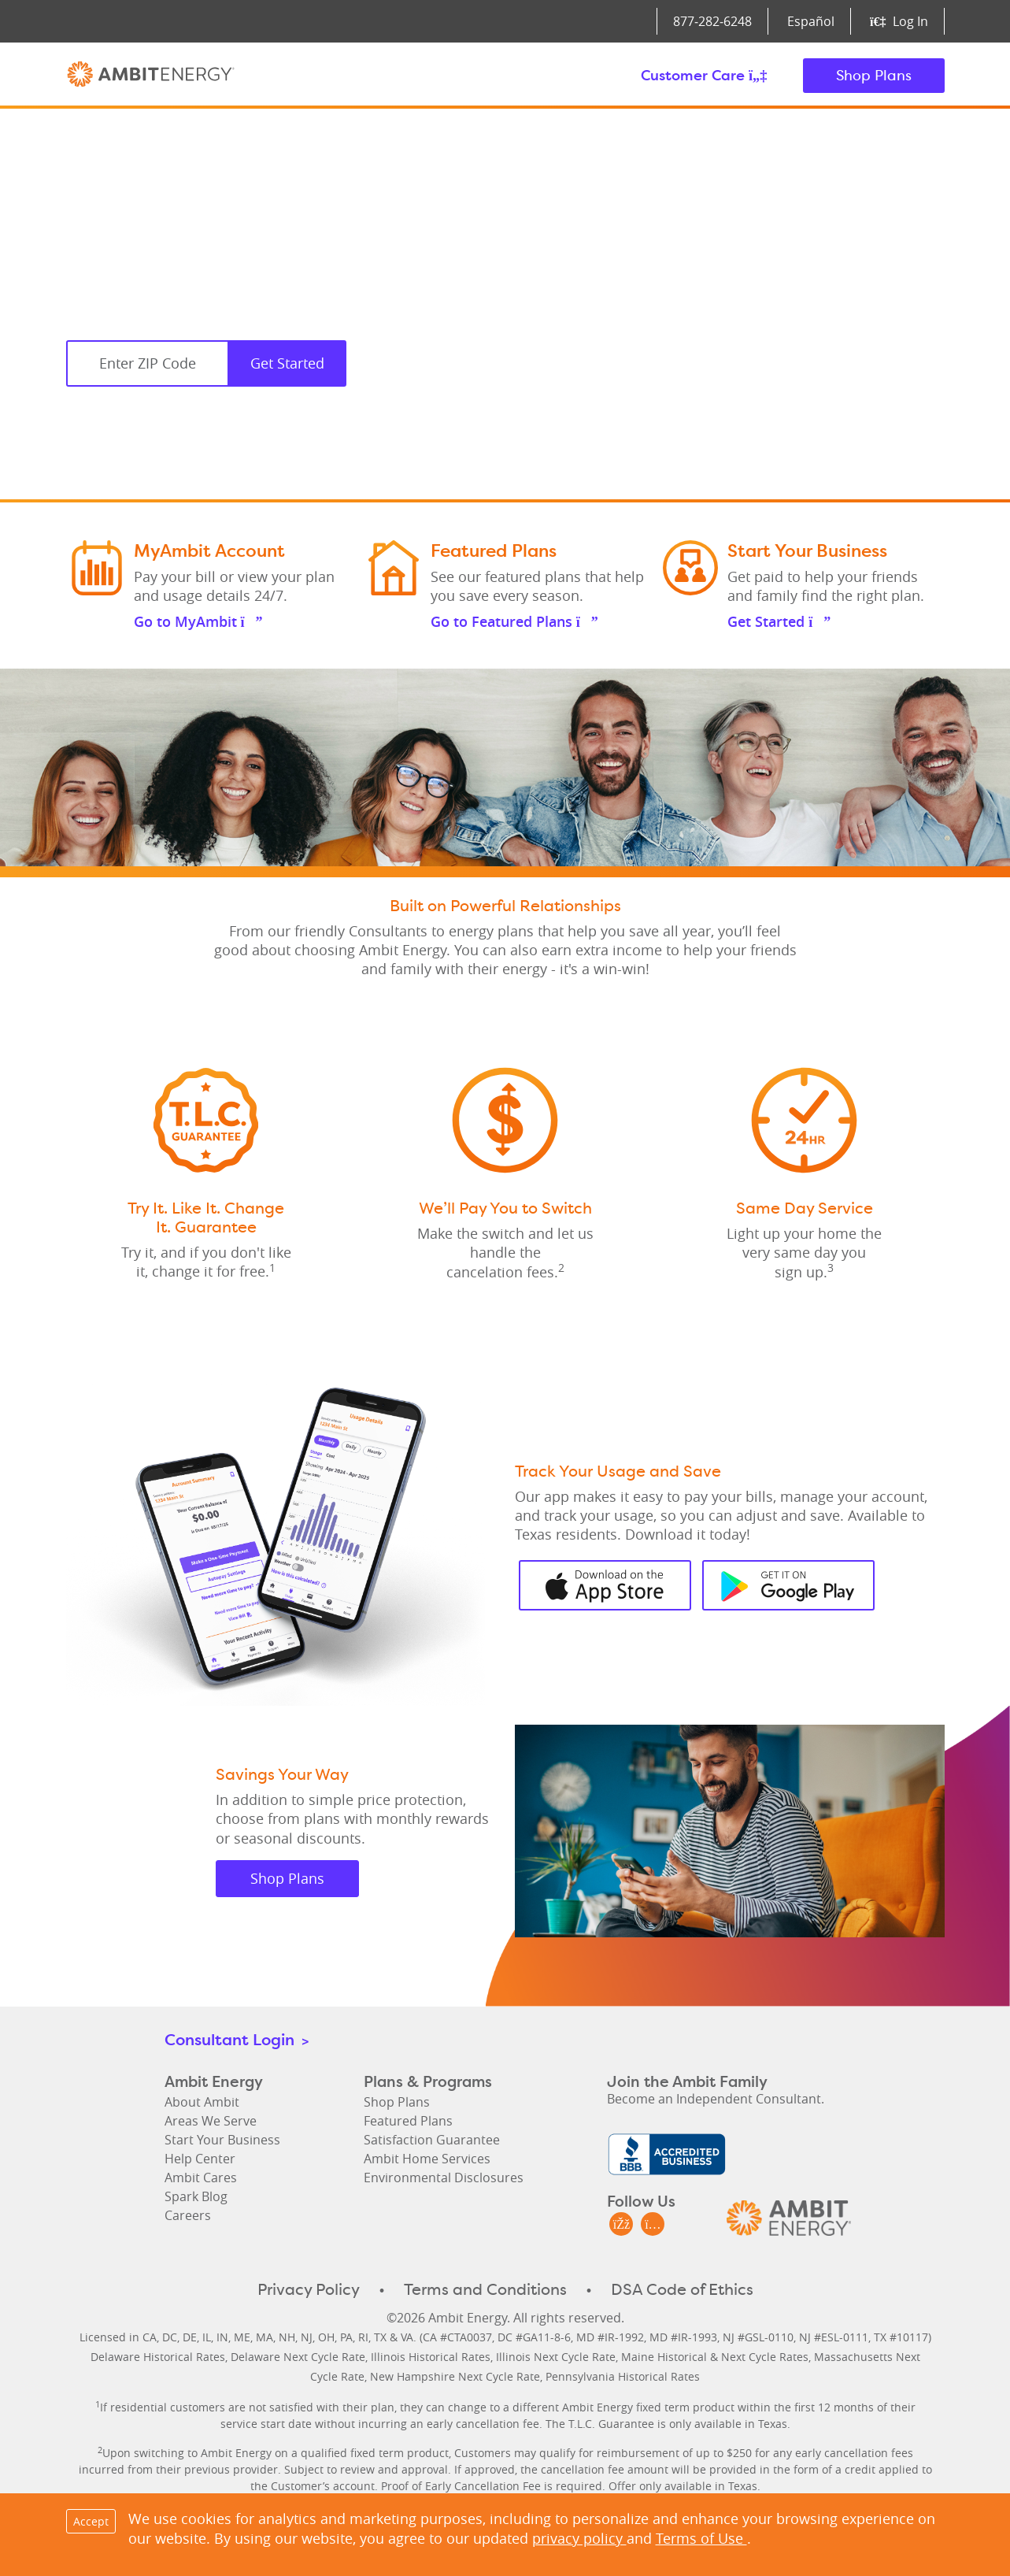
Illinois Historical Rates (430, 2356)
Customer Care (704, 75)
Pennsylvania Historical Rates (623, 2376)
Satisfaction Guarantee (432, 2139)
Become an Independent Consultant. (715, 2098)
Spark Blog (196, 2196)
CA (149, 2337)
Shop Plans (874, 75)
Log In (898, 21)
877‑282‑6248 (712, 21)
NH (287, 2337)
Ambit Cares (201, 2177)
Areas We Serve (211, 2121)
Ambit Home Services (427, 2158)
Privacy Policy (308, 2289)
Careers (188, 2215)
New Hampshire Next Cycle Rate (455, 2376)
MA (264, 2337)
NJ (307, 2337)
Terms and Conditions (485, 2289)
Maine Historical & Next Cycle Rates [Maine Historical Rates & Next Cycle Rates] (714, 2356)
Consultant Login (237, 2039)
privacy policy (579, 2538)
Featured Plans (408, 2121)
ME (242, 2337)
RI (363, 2337)
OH (326, 2337)
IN (222, 2337)
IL (206, 2337)
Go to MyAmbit (198, 621)
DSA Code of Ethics (682, 2289)
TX (380, 2337)
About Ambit (202, 2102)
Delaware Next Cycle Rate (298, 2356)
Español (810, 21)
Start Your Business (222, 2139)
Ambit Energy (150, 76)
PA (346, 2337)
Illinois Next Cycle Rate (556, 2356)
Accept (91, 2521)
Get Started (287, 363)
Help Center (200, 2158)
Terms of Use (701, 2538)
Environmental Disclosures (443, 2177)
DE (190, 2337)
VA (407, 2337)
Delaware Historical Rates (158, 2356)
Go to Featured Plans (514, 621)
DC (169, 2337)
